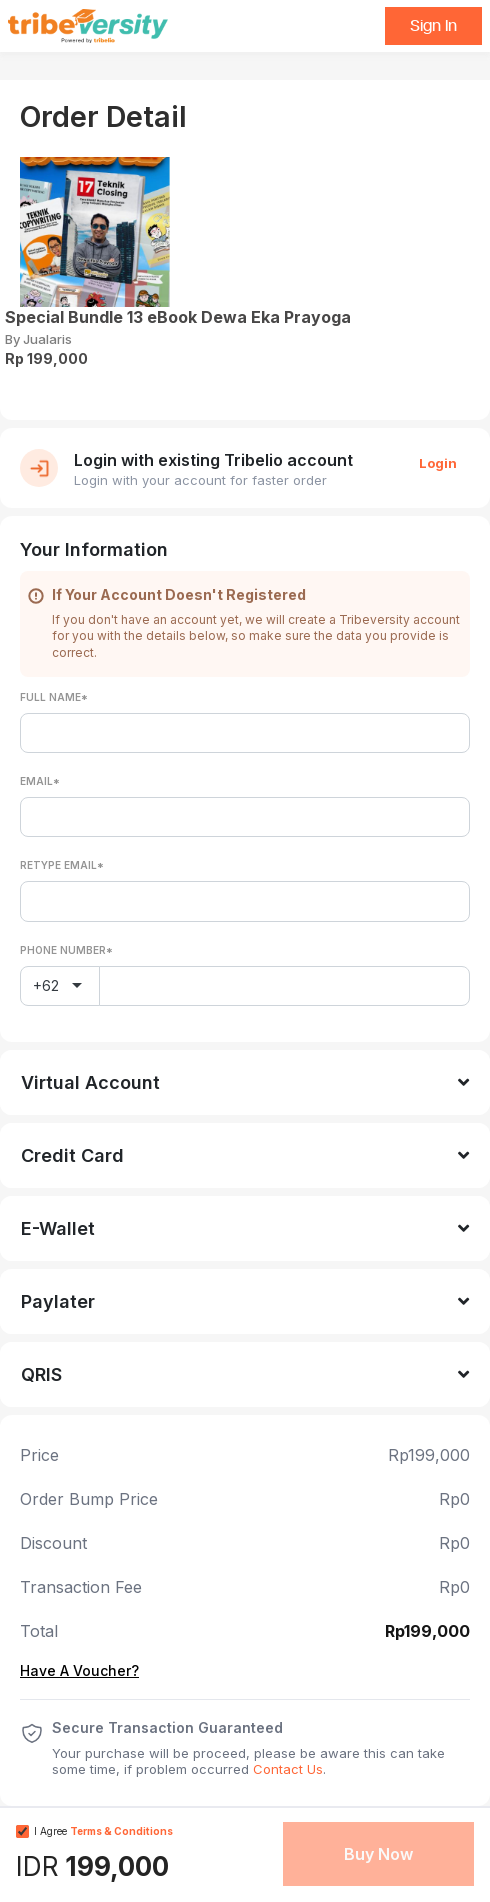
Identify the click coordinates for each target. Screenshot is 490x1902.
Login (438, 463)
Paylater (58, 1301)
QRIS (41, 1374)
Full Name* (54, 697)
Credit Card (72, 1155)
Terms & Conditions (121, 1831)
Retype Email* (62, 865)
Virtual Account (90, 1082)
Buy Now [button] (378, 1854)
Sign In (433, 26)
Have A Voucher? (79, 1671)
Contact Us (288, 1769)
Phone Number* (66, 950)
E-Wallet (58, 1228)
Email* (40, 781)
